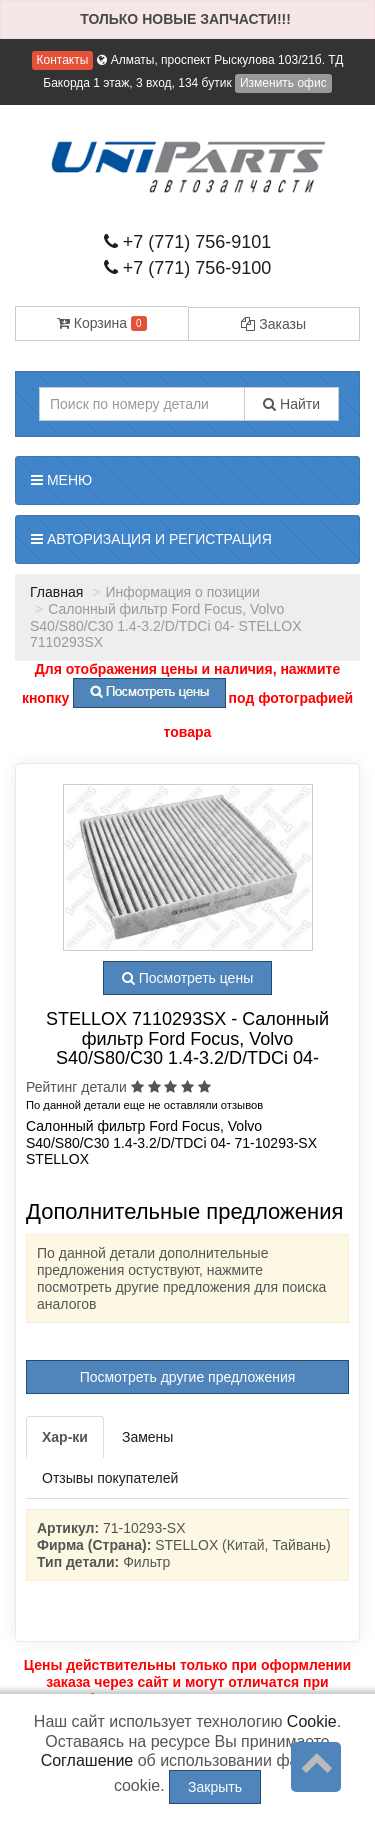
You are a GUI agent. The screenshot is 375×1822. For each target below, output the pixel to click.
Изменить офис (283, 83)
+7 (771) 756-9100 (188, 268)
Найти (291, 404)
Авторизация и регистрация (151, 539)
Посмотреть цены (187, 978)
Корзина (102, 323)
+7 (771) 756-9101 (188, 242)
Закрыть (215, 1787)
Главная (56, 592)
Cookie (312, 1721)
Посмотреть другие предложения (188, 1377)
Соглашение (87, 1760)
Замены (147, 1437)
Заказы (273, 324)
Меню (61, 480)
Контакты (63, 60)
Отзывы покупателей (110, 1478)
